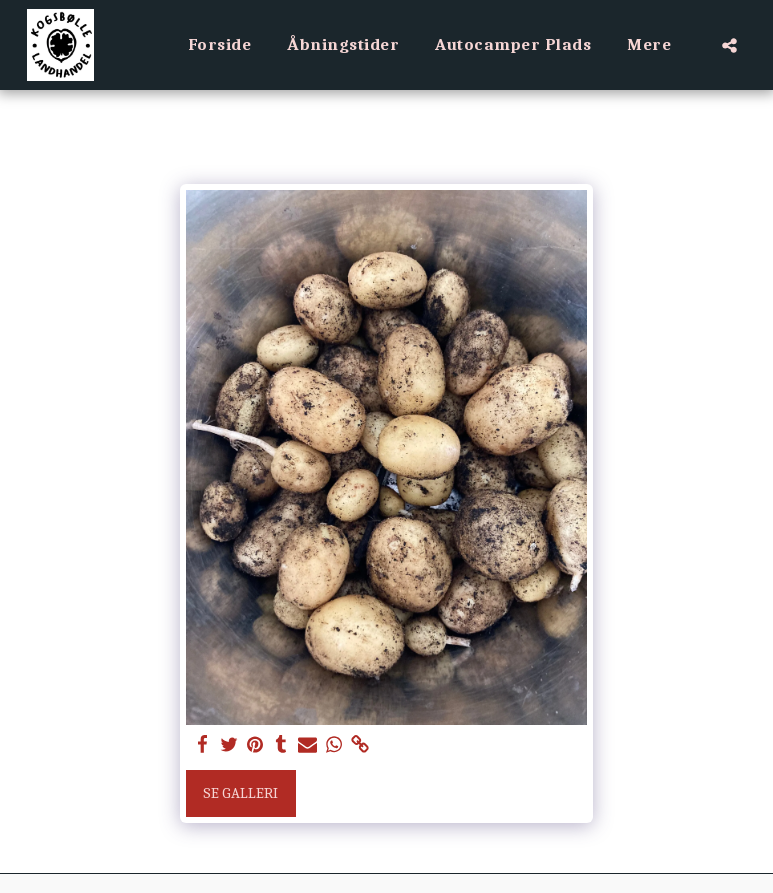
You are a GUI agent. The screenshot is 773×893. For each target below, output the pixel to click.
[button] (729, 45)
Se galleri (240, 793)
